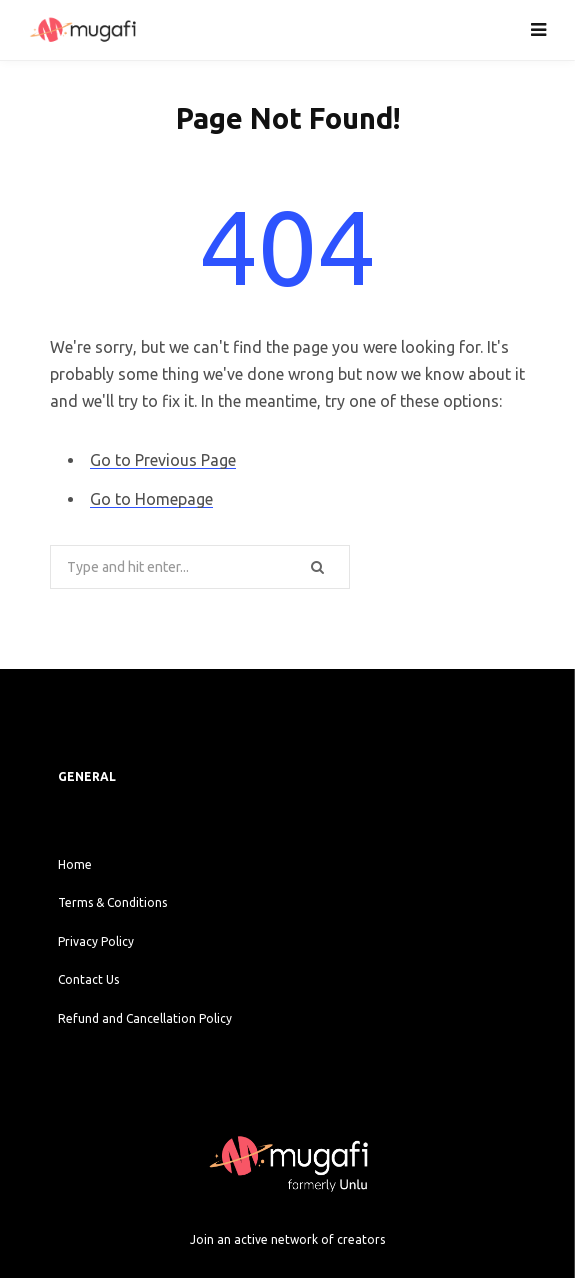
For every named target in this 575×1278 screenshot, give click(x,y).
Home (75, 864)
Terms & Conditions (112, 902)
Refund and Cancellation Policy (145, 1018)
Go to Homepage (151, 499)
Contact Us (88, 979)
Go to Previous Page (163, 460)
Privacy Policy (96, 941)
